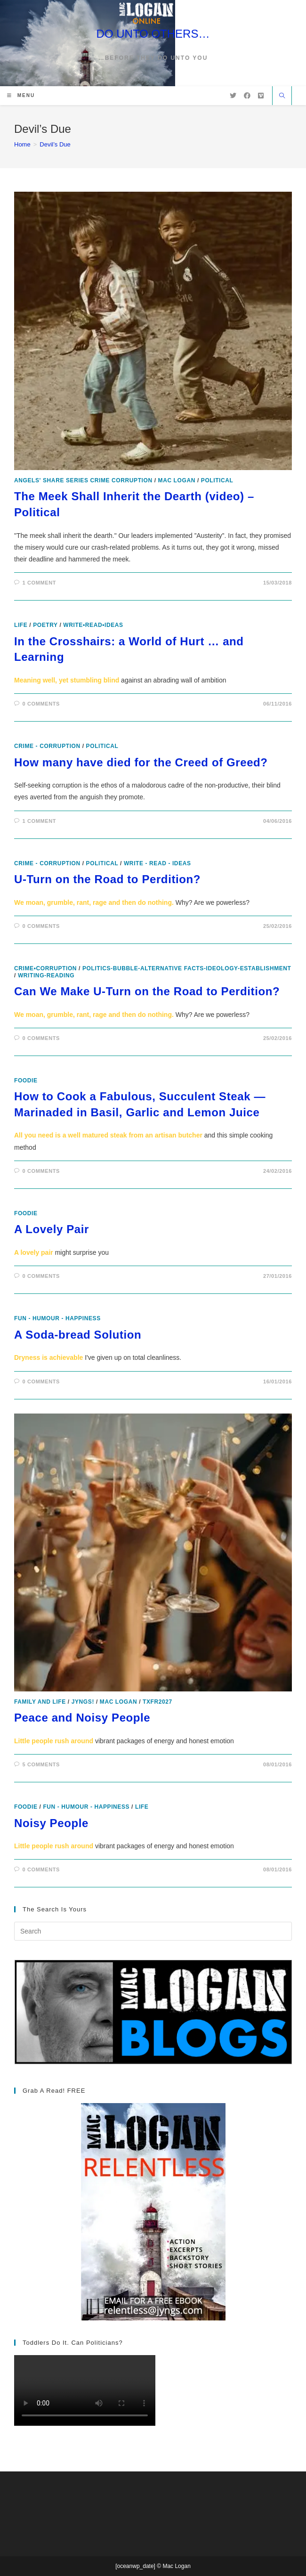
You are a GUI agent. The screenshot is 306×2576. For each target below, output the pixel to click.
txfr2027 (157, 1701)
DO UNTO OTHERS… (153, 33)
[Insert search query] (153, 1931)
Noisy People (51, 1823)
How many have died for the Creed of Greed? (141, 762)
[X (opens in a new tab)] (233, 95)
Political (217, 480)
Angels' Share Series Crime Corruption (83, 480)
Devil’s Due (55, 144)
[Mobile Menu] (21, 95)
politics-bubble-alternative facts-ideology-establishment (186, 968)
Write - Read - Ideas (157, 863)
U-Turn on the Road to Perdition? (107, 879)
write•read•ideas (93, 625)
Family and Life (40, 1701)
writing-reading (46, 975)
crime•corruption (45, 968)
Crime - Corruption (47, 746)
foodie (26, 1080)
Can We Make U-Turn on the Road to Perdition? (147, 991)
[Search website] (282, 96)
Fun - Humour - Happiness (57, 1318)
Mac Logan (176, 480)
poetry (45, 625)
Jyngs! (83, 1701)
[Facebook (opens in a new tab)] (247, 95)
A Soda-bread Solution (77, 1334)
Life (20, 625)
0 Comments (41, 704)
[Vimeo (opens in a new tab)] (260, 95)
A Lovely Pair (51, 1229)
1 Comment (39, 582)
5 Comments (41, 1764)
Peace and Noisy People (82, 1717)
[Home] (22, 144)
